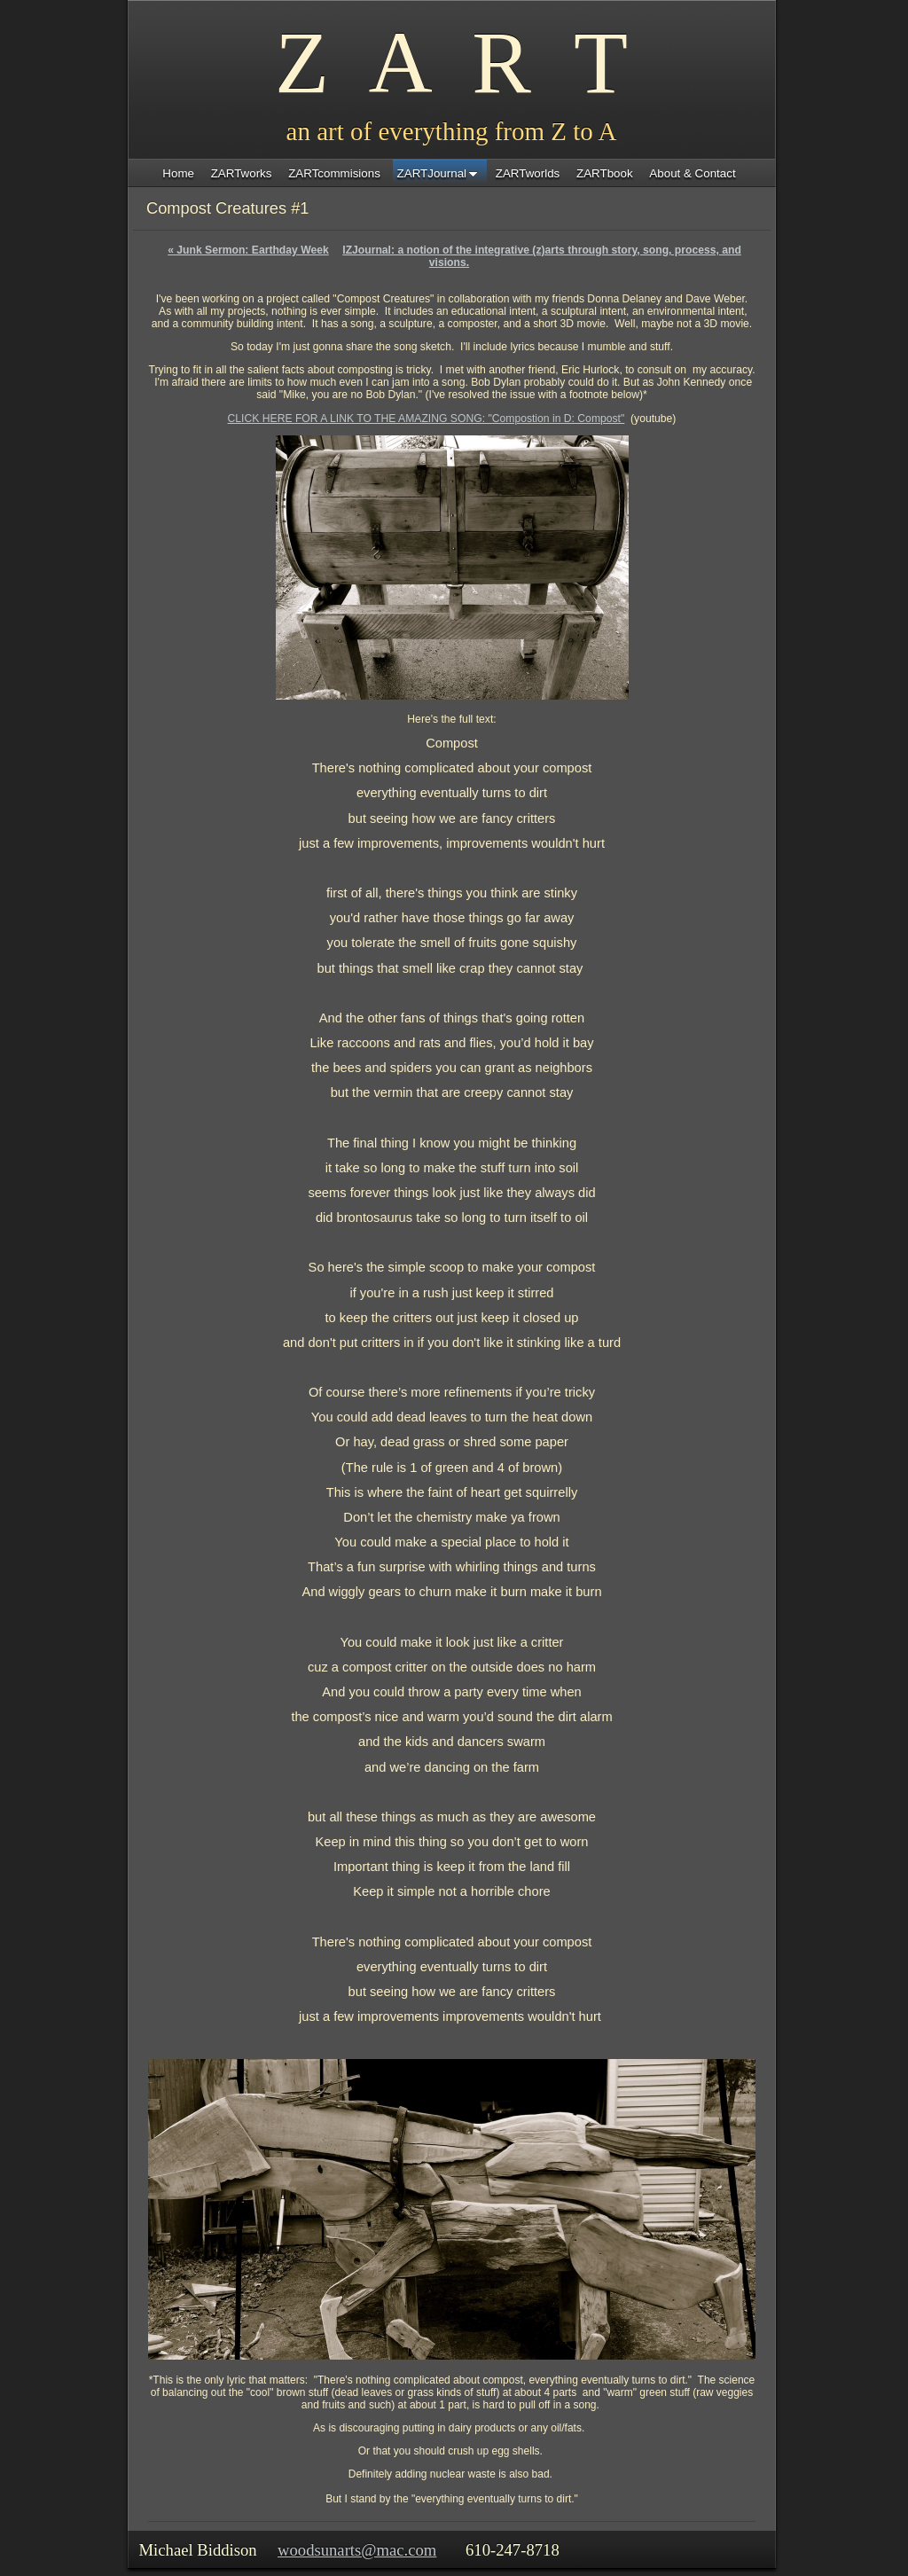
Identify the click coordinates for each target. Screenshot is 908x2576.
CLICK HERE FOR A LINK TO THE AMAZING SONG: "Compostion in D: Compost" (426, 418)
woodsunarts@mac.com (357, 2550)
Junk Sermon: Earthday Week (248, 250)
